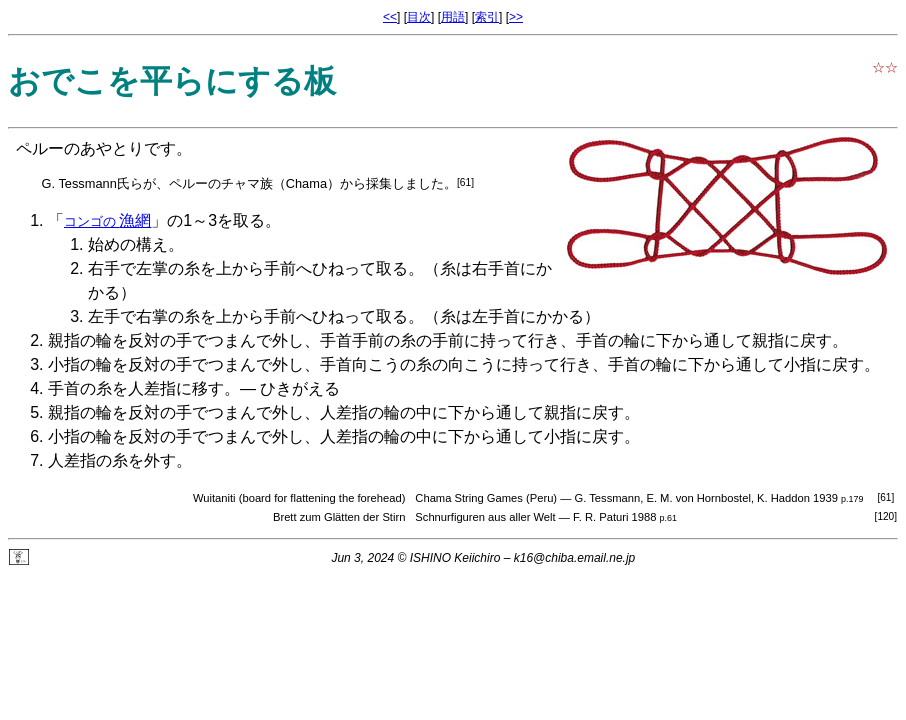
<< (390, 17)
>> (516, 17)
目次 (419, 17)
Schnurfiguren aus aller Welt (485, 517)
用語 (453, 17)
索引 (487, 17)
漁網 (107, 220)
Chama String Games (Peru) (486, 498)
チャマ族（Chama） (280, 183)
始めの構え (128, 244)
